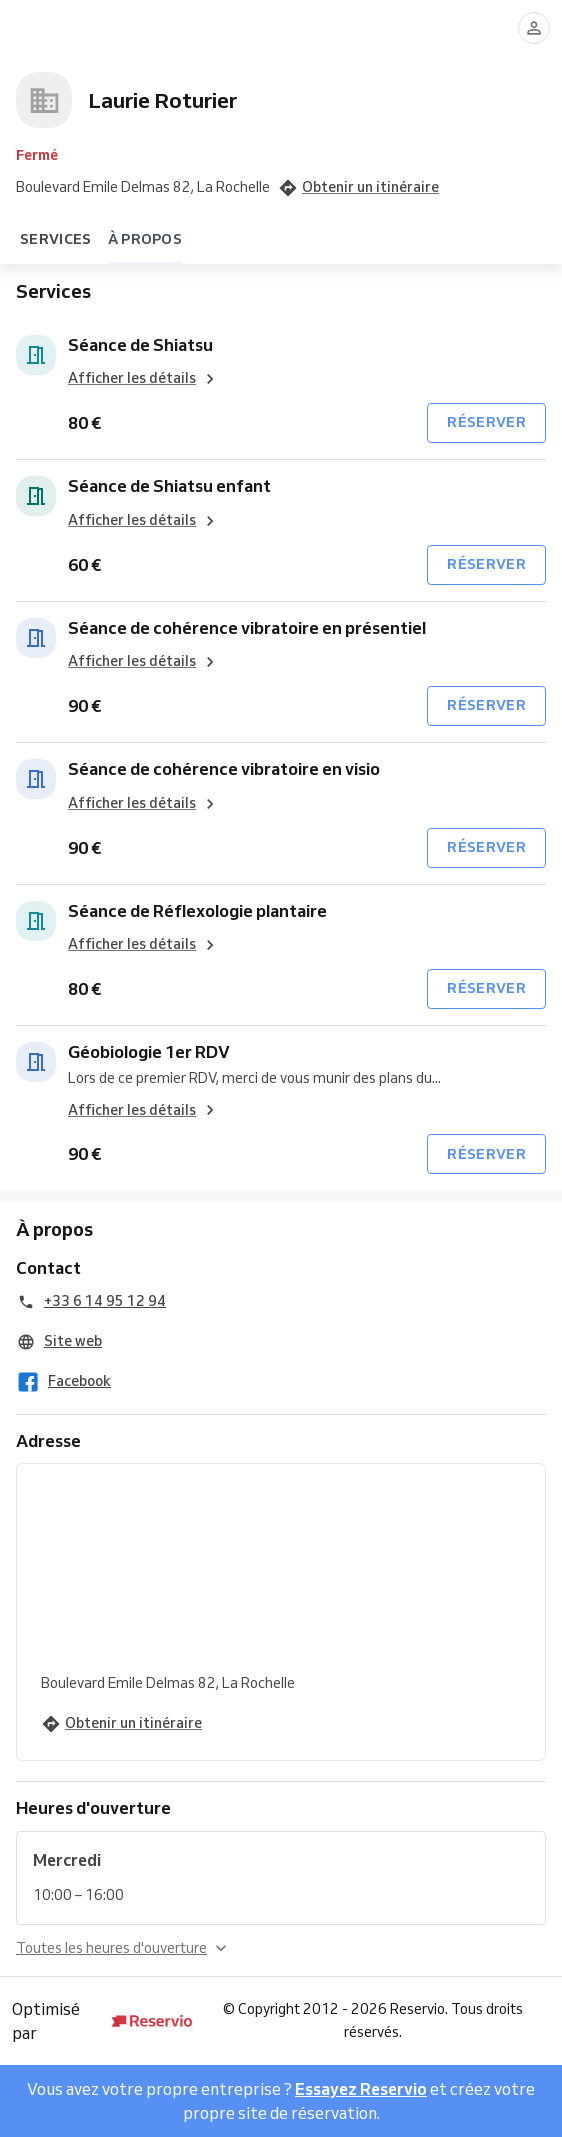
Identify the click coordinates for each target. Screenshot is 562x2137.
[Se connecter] (534, 28)
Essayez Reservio (361, 2089)
